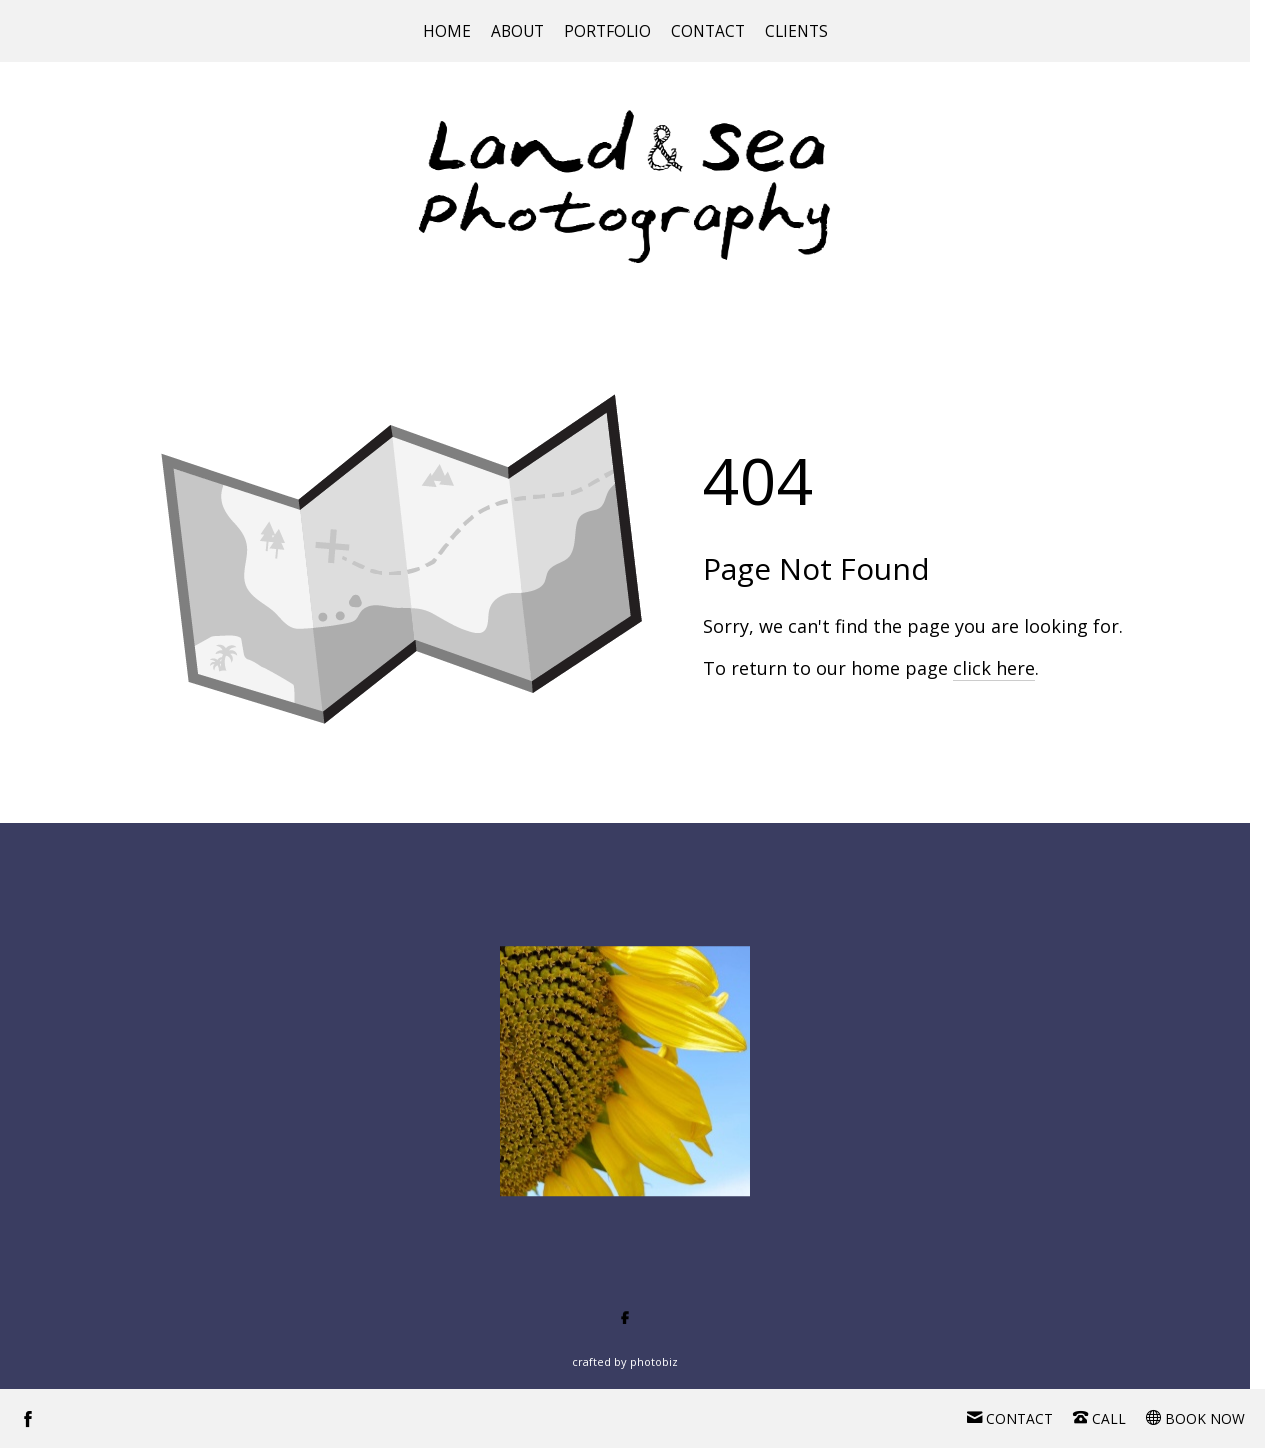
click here (994, 668)
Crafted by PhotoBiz (625, 1361)
